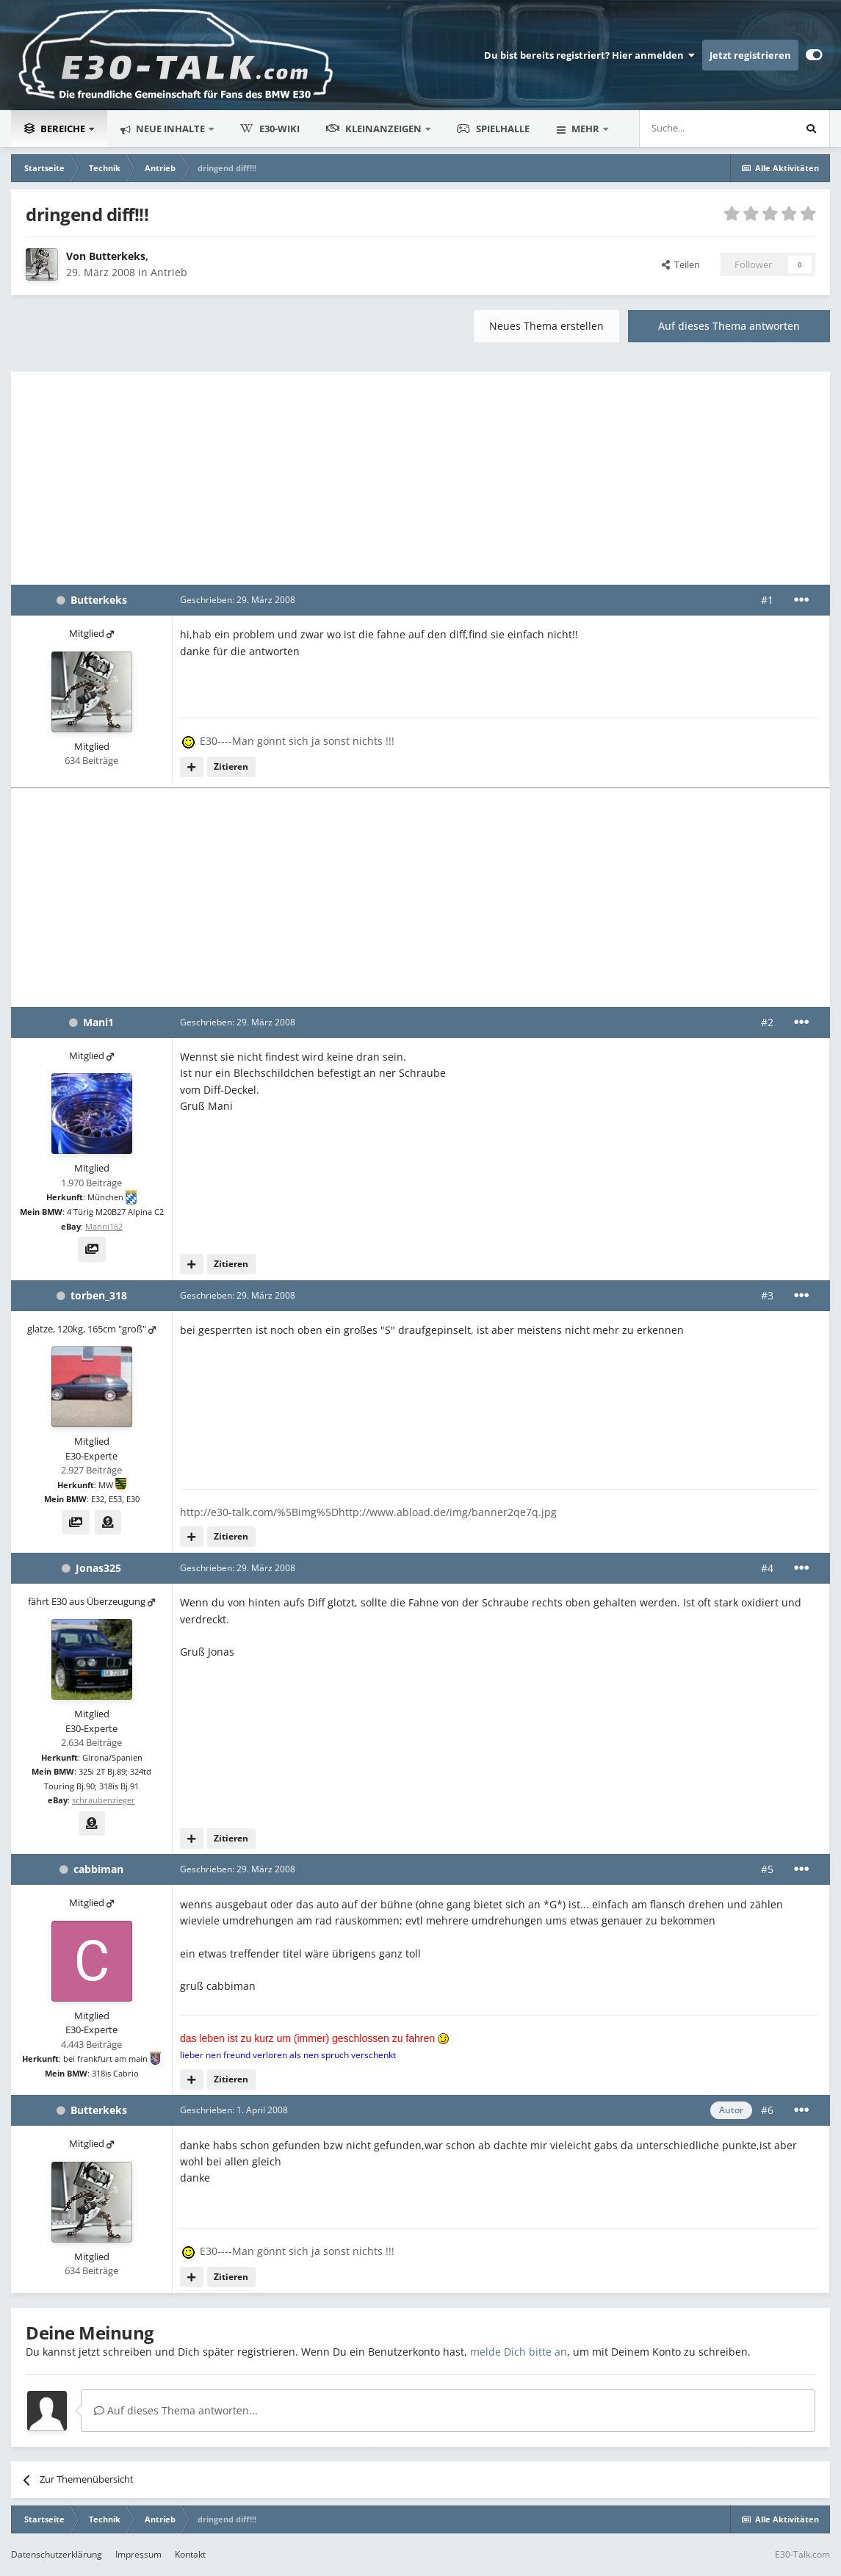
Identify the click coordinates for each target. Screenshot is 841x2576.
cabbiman (98, 1869)
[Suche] (672, 128)
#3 (767, 1295)
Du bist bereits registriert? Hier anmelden (589, 55)
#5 (767, 1869)
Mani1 (98, 1022)
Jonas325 (98, 1568)
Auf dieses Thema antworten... (176, 2410)
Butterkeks (117, 256)
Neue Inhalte (170, 128)
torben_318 (99, 1295)
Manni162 (104, 1226)
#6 (767, 2110)
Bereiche (55, 128)
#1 (767, 600)
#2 (767, 1022)
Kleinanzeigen (375, 128)
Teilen (681, 264)
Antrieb (169, 272)
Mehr (585, 128)
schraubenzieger (103, 1799)
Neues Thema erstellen (546, 326)
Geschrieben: (237, 600)
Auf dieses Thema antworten (729, 326)
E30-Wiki (270, 128)
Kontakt (190, 2554)
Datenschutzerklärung (56, 2554)
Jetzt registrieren (750, 55)
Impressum (138, 2554)
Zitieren (231, 766)
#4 (767, 1568)
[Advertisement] (421, 474)
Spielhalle (493, 128)
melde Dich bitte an (518, 2352)
